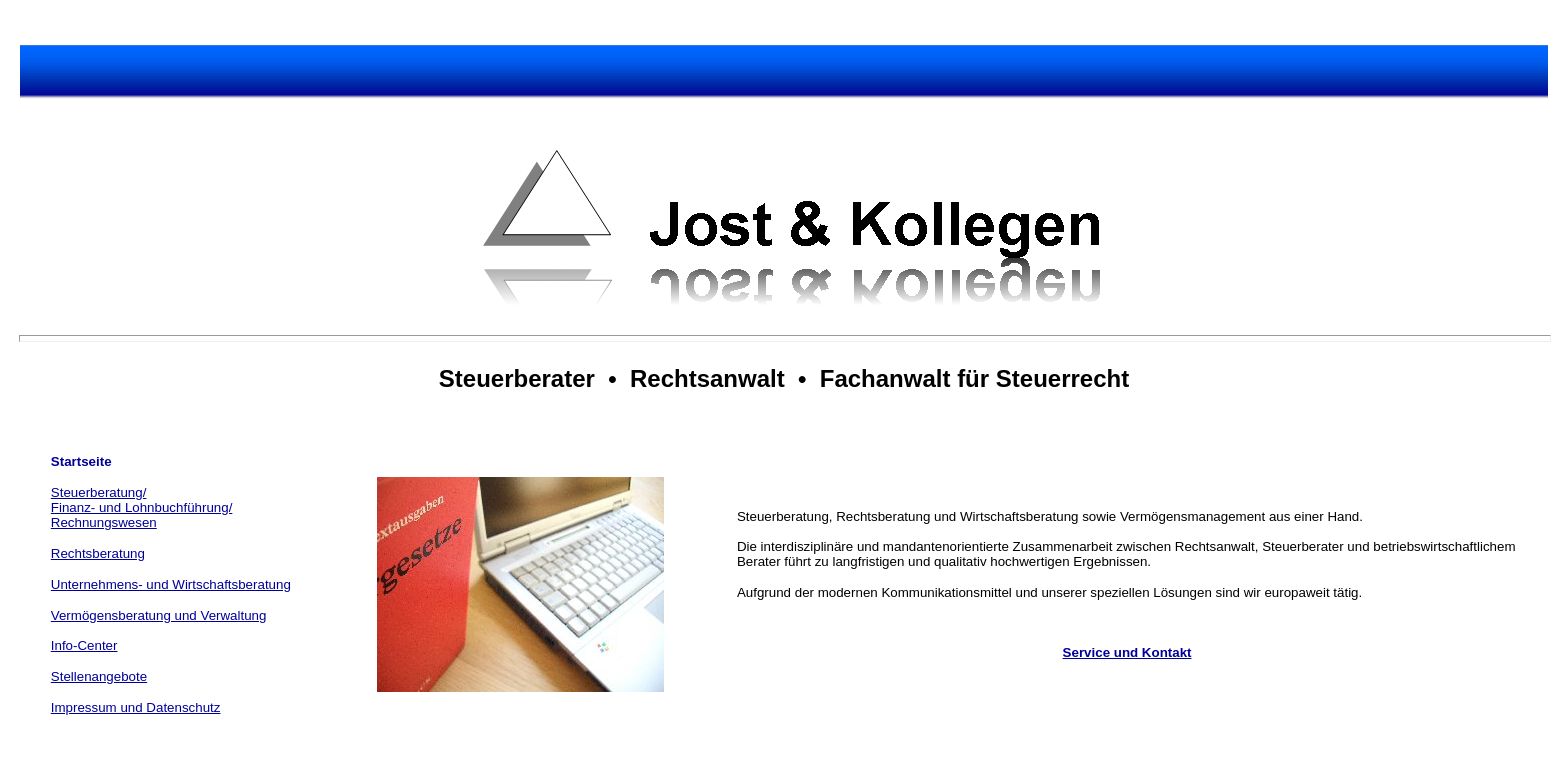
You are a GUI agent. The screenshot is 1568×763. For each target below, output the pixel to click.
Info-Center (84, 645)
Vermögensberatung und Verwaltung (159, 615)
